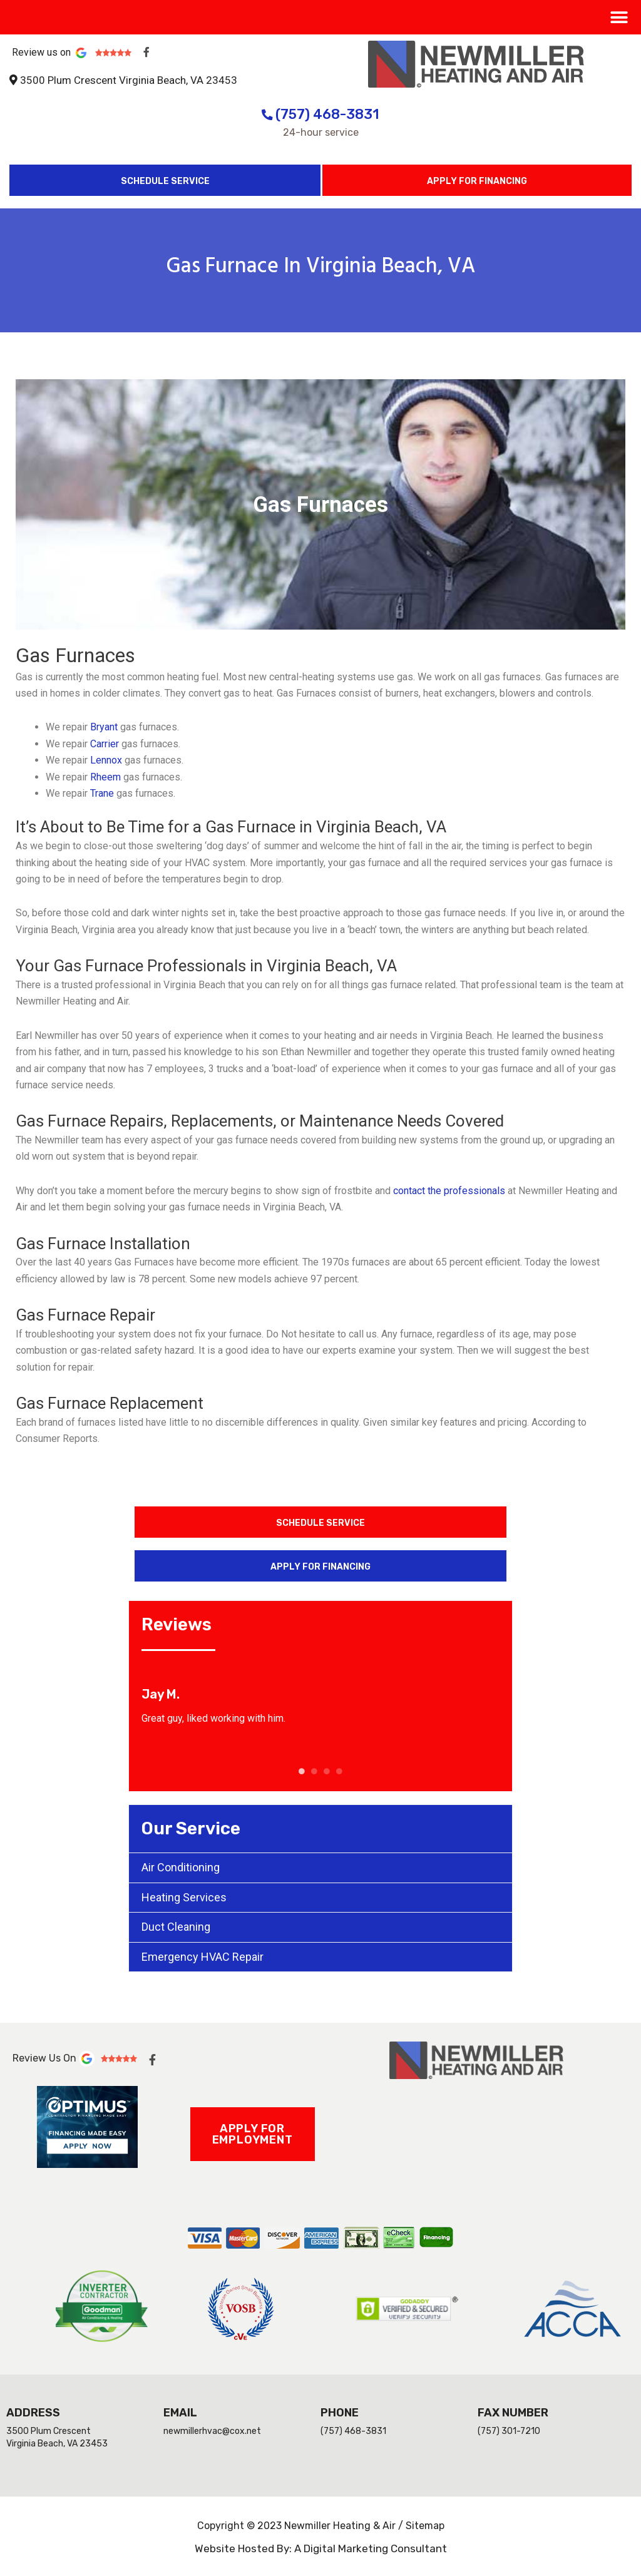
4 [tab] (339, 1771)
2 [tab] (314, 1771)
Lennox (106, 760)
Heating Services (184, 1897)
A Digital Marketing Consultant (370, 2548)
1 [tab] (301, 1771)
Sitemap (425, 2526)
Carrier (104, 744)
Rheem (105, 777)
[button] (619, 17)
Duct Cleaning (175, 1926)
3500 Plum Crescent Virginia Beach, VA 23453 (128, 80)
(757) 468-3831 (320, 114)
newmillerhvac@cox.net (212, 2431)
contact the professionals (450, 1191)
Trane (102, 793)
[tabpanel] (320, 1706)
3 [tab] (326, 1771)
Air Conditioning (180, 1867)
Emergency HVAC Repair (202, 1956)
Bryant (105, 727)
